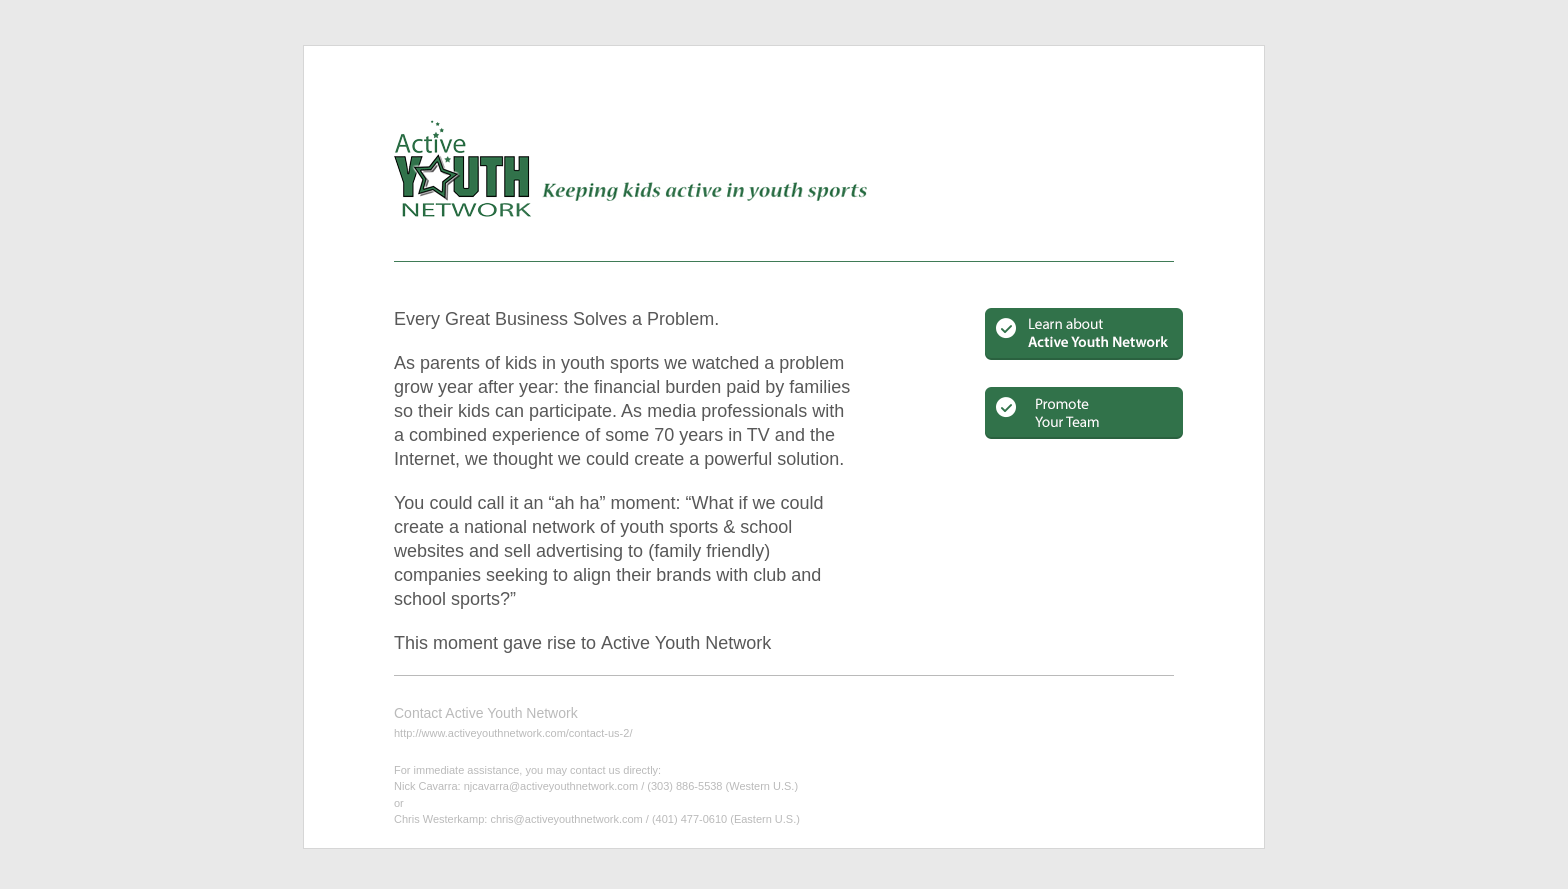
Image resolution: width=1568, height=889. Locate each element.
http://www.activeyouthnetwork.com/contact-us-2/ (513, 733)
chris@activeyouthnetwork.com (566, 819)
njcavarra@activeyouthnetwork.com (551, 786)
